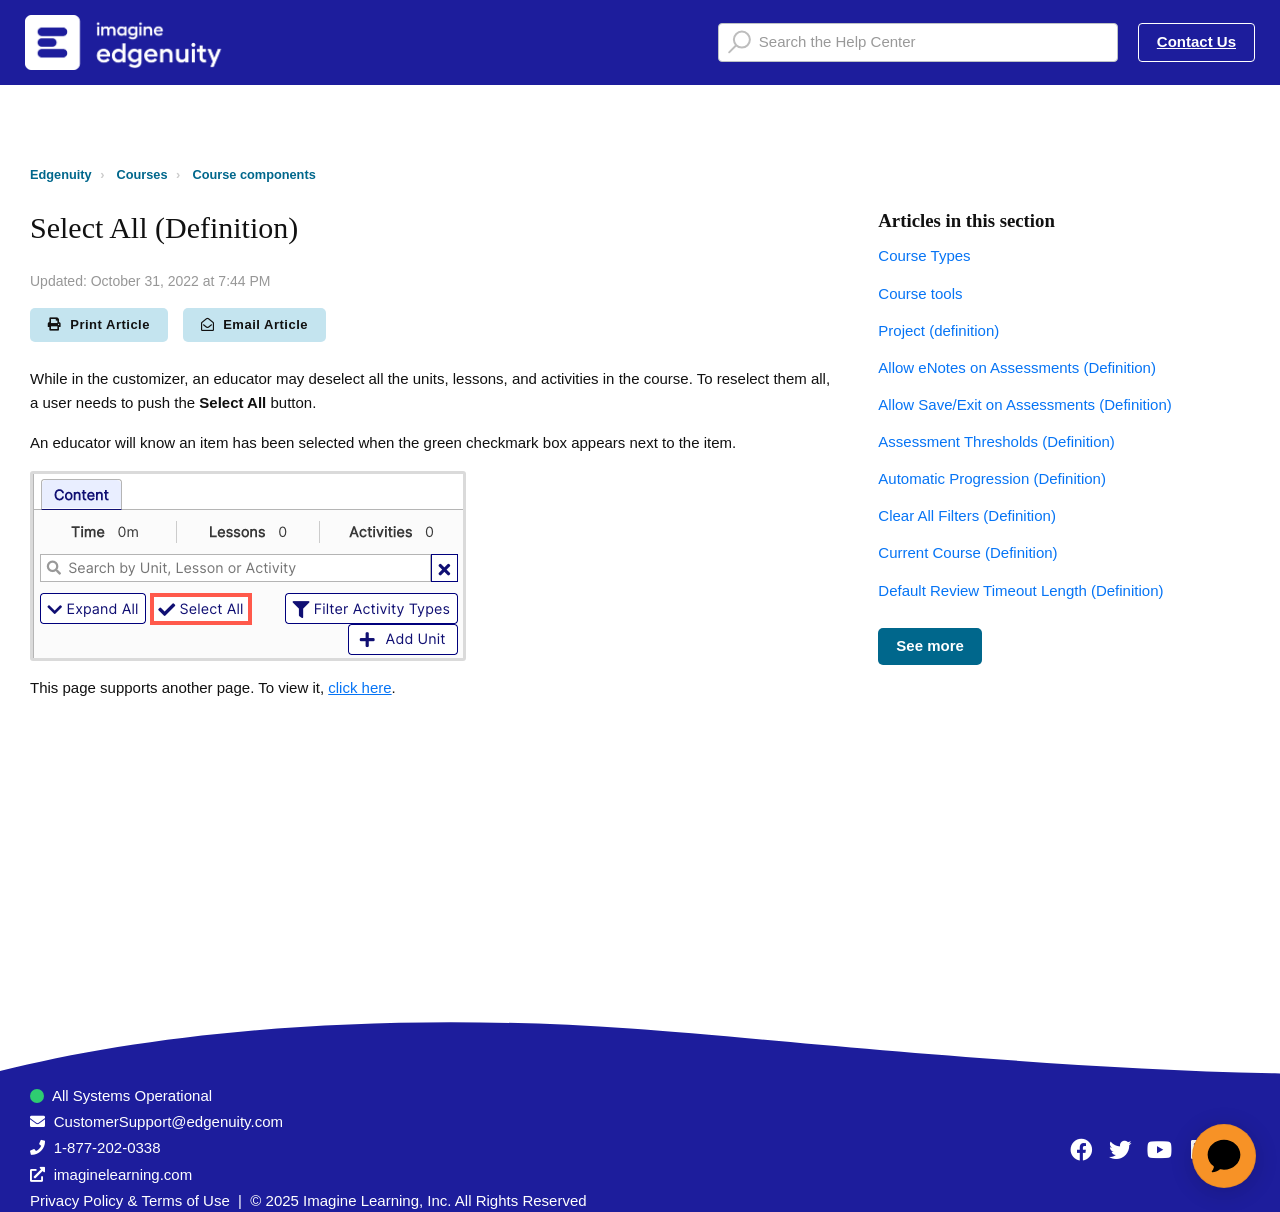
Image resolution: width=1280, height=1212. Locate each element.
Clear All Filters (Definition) (967, 515)
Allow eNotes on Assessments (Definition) (1017, 367)
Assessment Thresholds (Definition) (996, 441)
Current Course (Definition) (967, 552)
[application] (1224, 1156)
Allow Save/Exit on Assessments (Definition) (1024, 404)
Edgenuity (61, 174)
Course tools (920, 293)
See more (930, 645)
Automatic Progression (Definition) (992, 478)
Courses (142, 174)
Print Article (99, 324)
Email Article (254, 324)
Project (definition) (938, 330)
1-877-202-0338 (107, 1147)
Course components (253, 174)
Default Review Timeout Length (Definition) (1020, 590)
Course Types (924, 255)
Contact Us (1196, 41)
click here (359, 687)
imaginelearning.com (123, 1174)
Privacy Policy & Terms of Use (130, 1200)
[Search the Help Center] (918, 42)
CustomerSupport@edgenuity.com (168, 1121)
